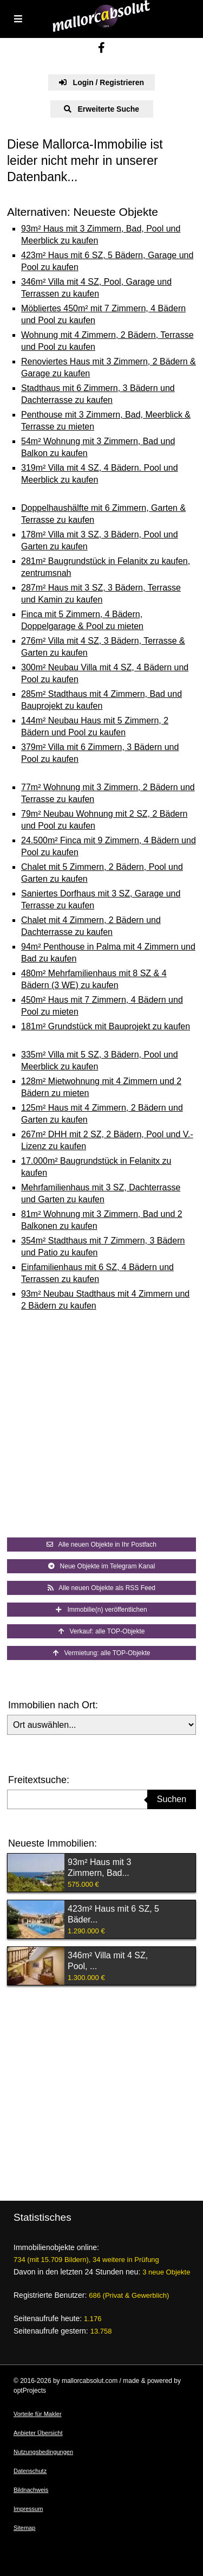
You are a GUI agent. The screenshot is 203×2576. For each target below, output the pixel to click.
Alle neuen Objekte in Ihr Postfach (101, 1544)
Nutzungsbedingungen (43, 2452)
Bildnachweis (31, 2490)
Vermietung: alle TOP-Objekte (101, 1653)
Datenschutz (30, 2471)
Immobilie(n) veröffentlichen (101, 1609)
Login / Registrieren (101, 82)
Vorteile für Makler (38, 2414)
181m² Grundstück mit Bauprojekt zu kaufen (105, 1026)
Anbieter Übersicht (38, 2433)
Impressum (28, 2508)
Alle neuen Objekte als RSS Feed (101, 1588)
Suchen (171, 1799)
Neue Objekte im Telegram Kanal (101, 1566)
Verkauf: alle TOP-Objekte (101, 1631)
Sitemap (24, 2527)
